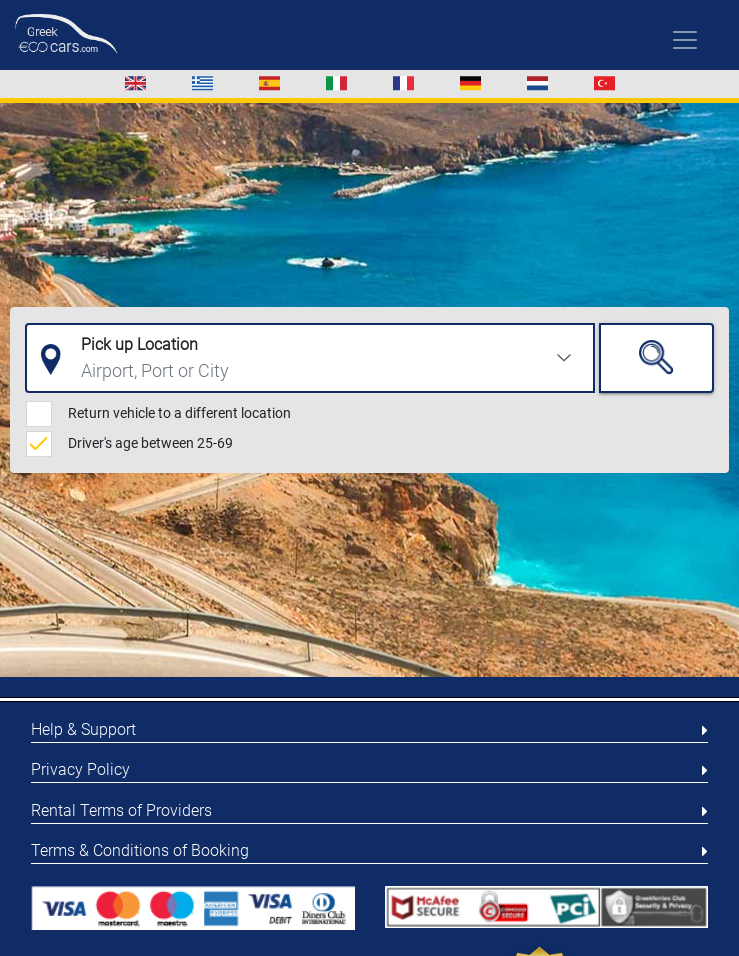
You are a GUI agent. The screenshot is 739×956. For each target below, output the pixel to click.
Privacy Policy (80, 769)
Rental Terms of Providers (121, 810)
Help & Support (83, 729)
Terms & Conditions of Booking (140, 850)
